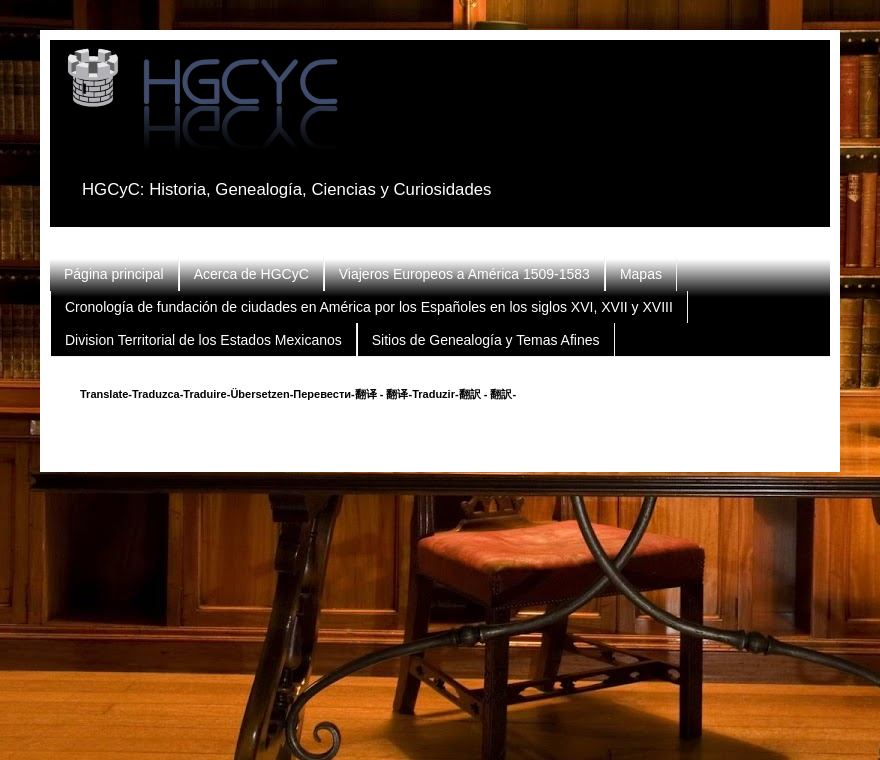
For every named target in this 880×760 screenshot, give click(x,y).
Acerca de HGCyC (251, 274)
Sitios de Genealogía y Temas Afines (486, 340)
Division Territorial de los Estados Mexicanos (203, 340)
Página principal (114, 274)
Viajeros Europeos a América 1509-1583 (464, 274)
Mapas (641, 274)
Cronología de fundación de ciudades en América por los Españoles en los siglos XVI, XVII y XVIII (369, 307)
